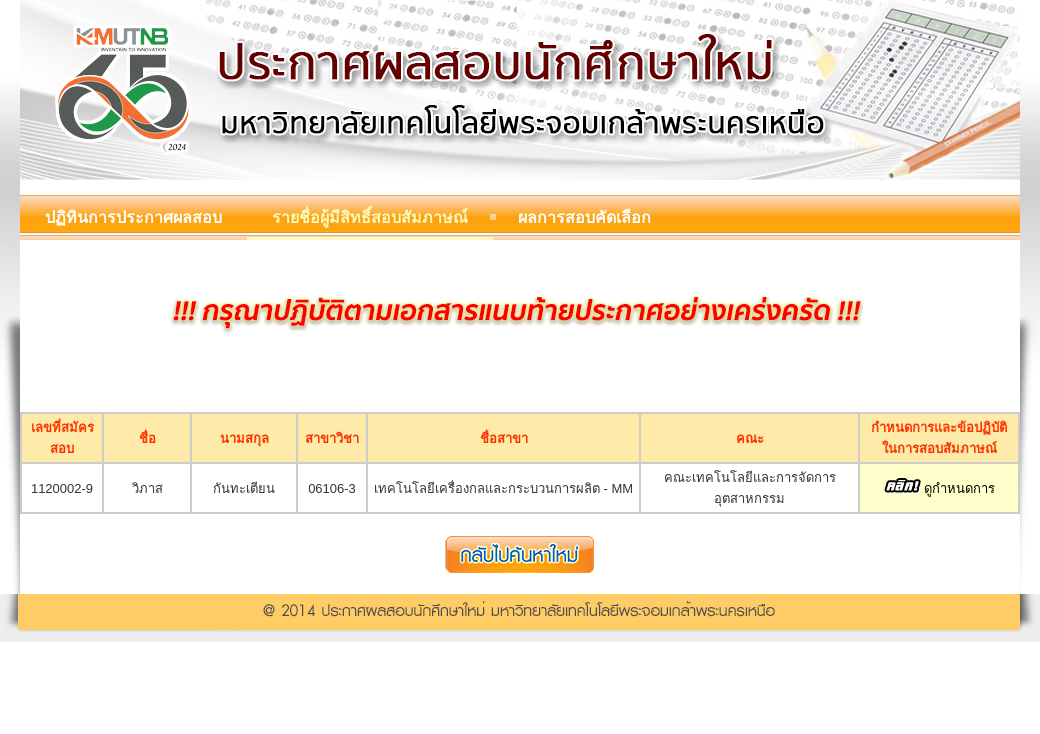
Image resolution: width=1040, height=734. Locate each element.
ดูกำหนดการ (939, 488)
